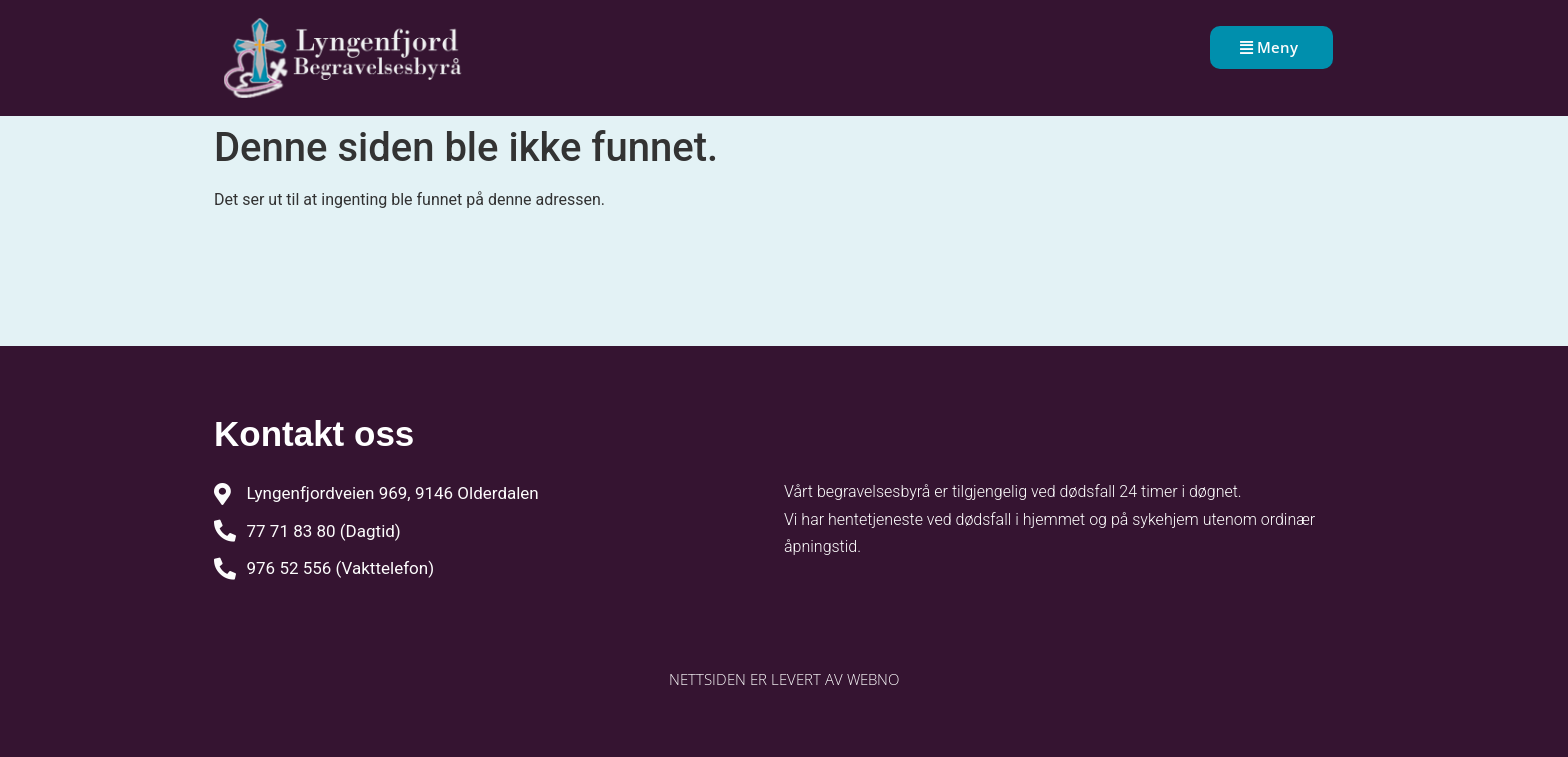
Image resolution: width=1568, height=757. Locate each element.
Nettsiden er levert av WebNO (784, 679)
